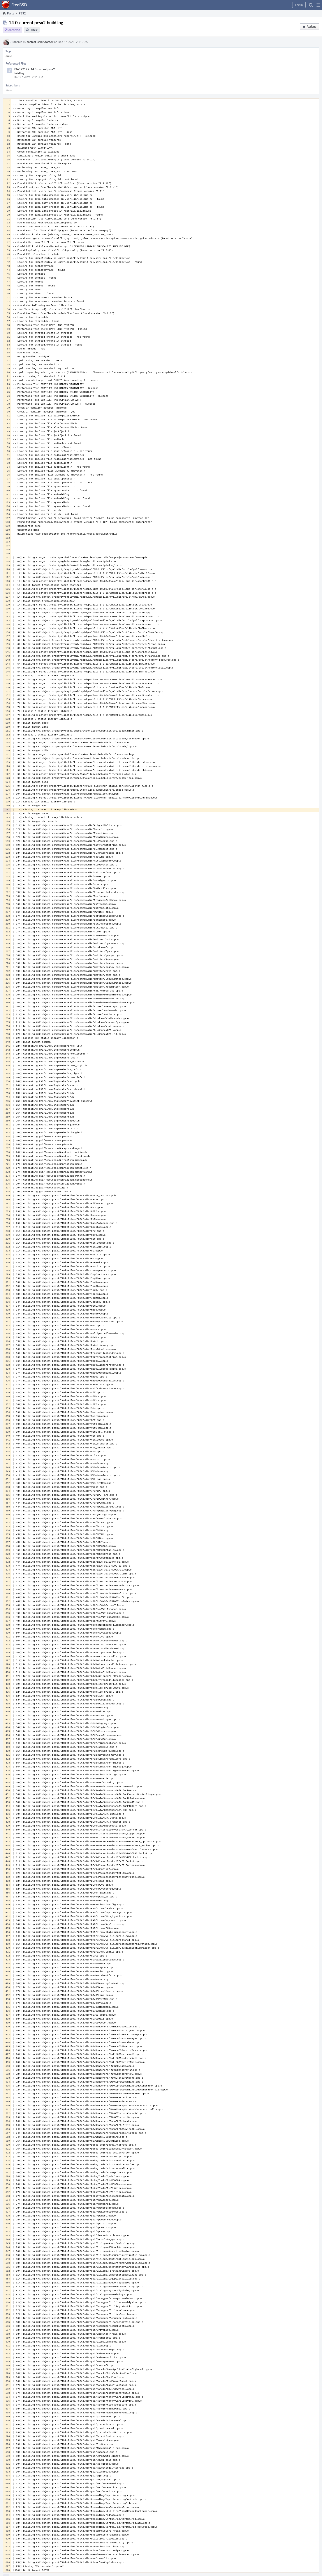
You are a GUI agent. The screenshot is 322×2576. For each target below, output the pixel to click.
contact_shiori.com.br (40, 42)
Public (34, 30)
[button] (318, 5)
